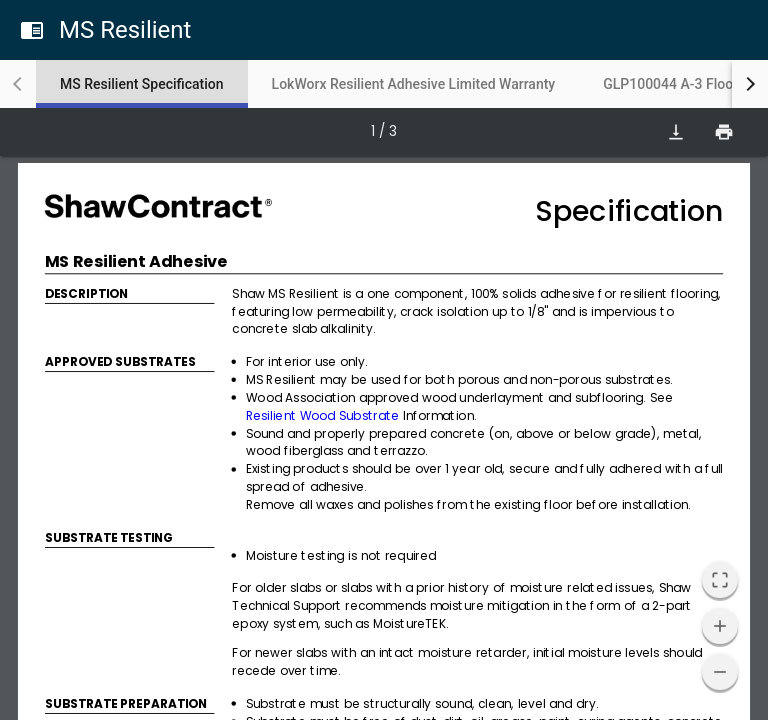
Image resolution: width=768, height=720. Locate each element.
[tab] (142, 84)
